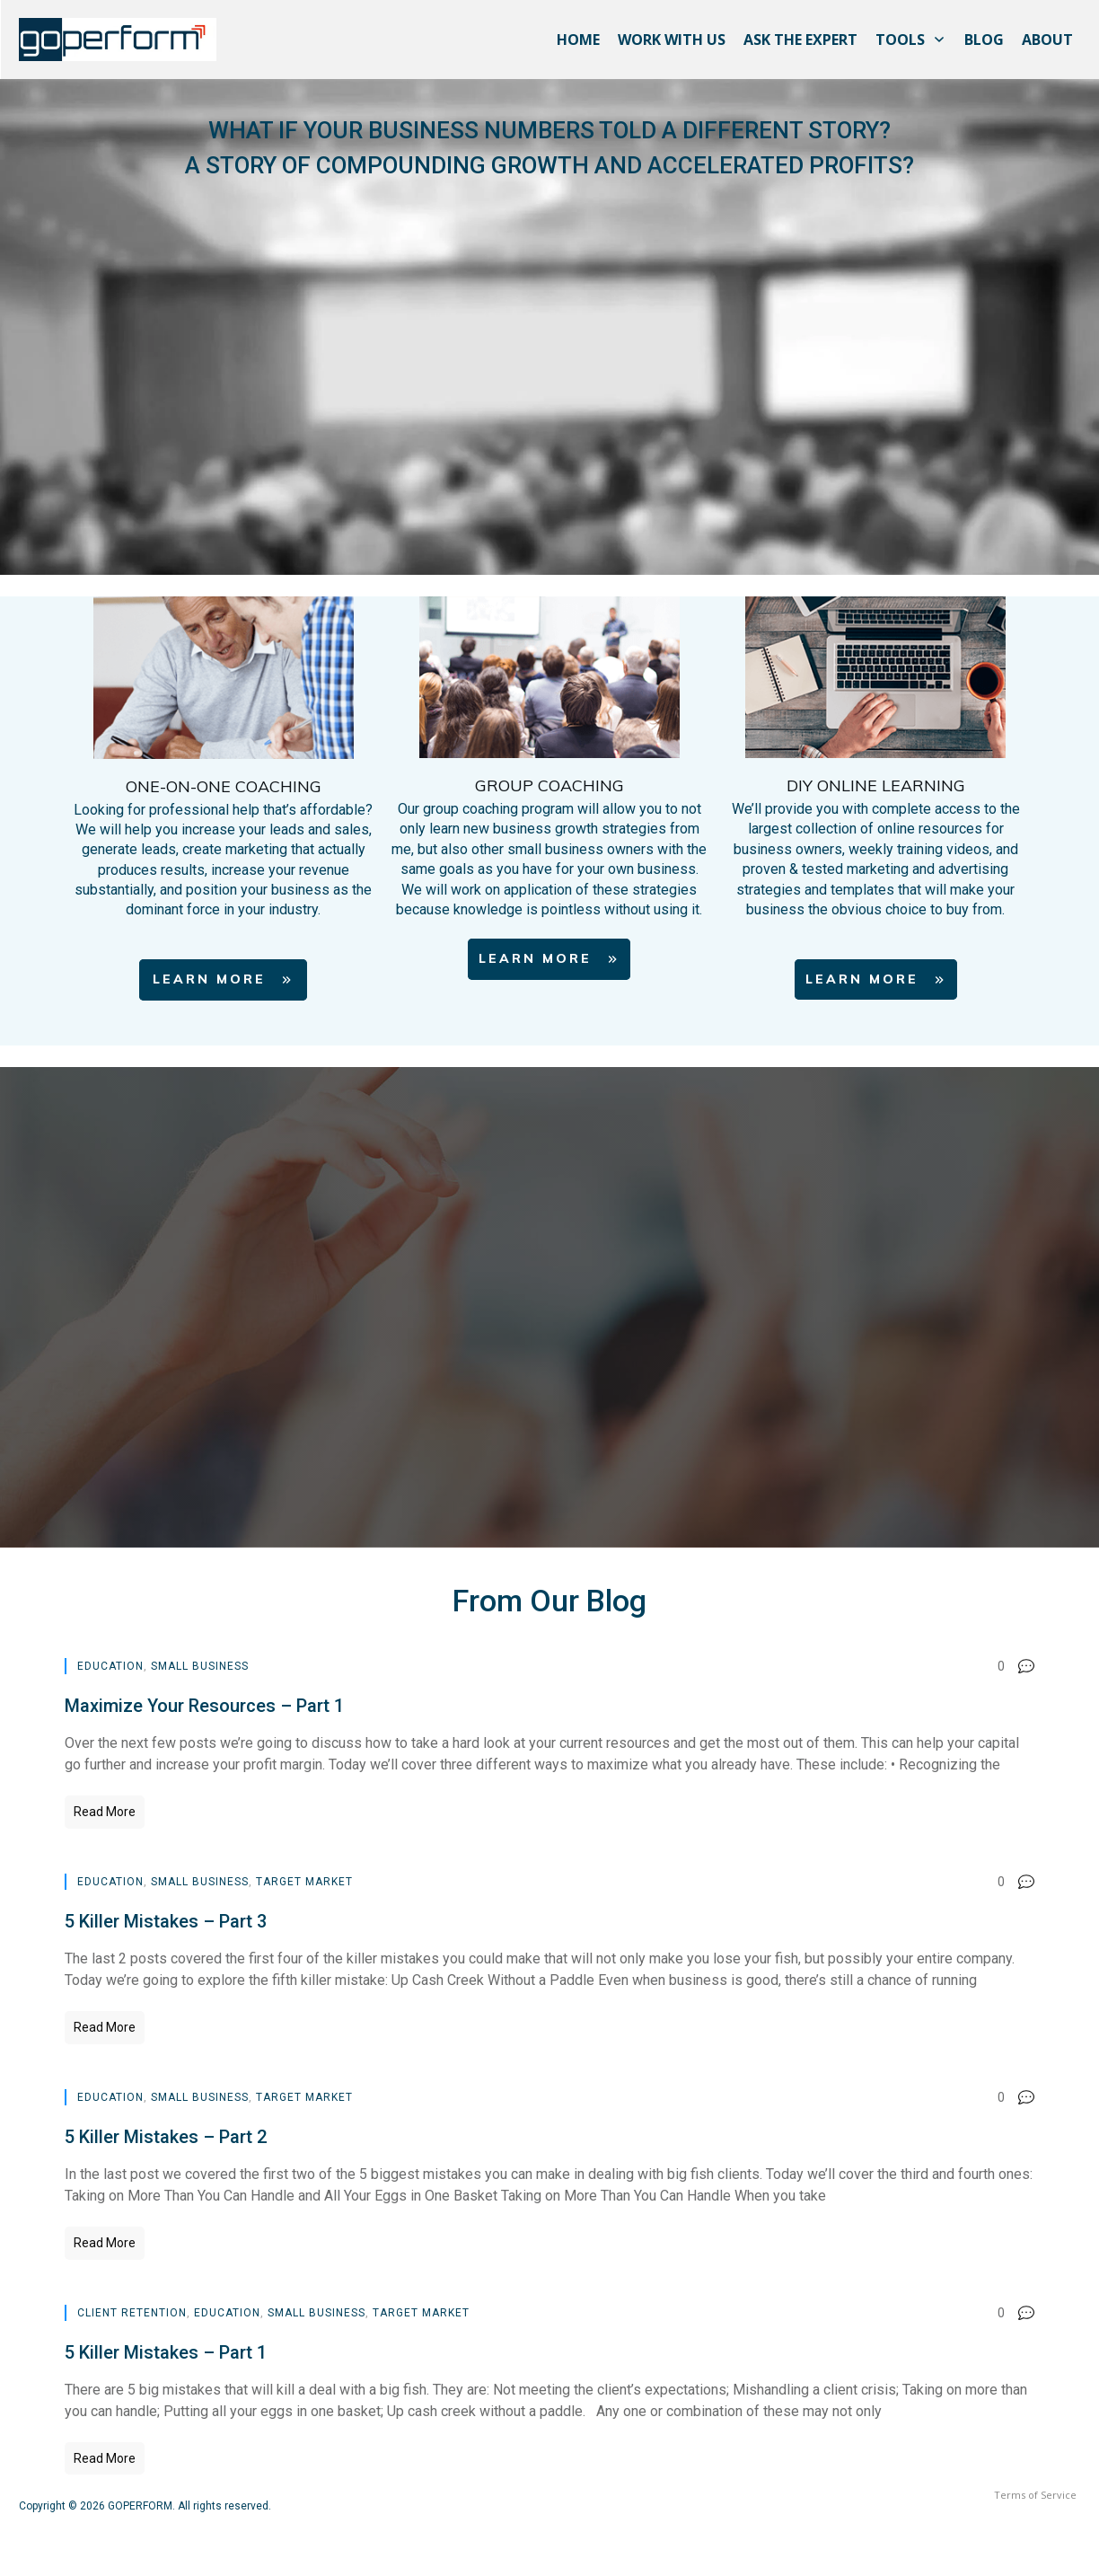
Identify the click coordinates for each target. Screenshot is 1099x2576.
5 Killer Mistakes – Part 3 (166, 1921)
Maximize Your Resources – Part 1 (204, 1705)
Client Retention (132, 2313)
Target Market (304, 1881)
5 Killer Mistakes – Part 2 (166, 2137)
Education (110, 1666)
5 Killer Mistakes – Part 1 (166, 2352)
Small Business (200, 1666)
